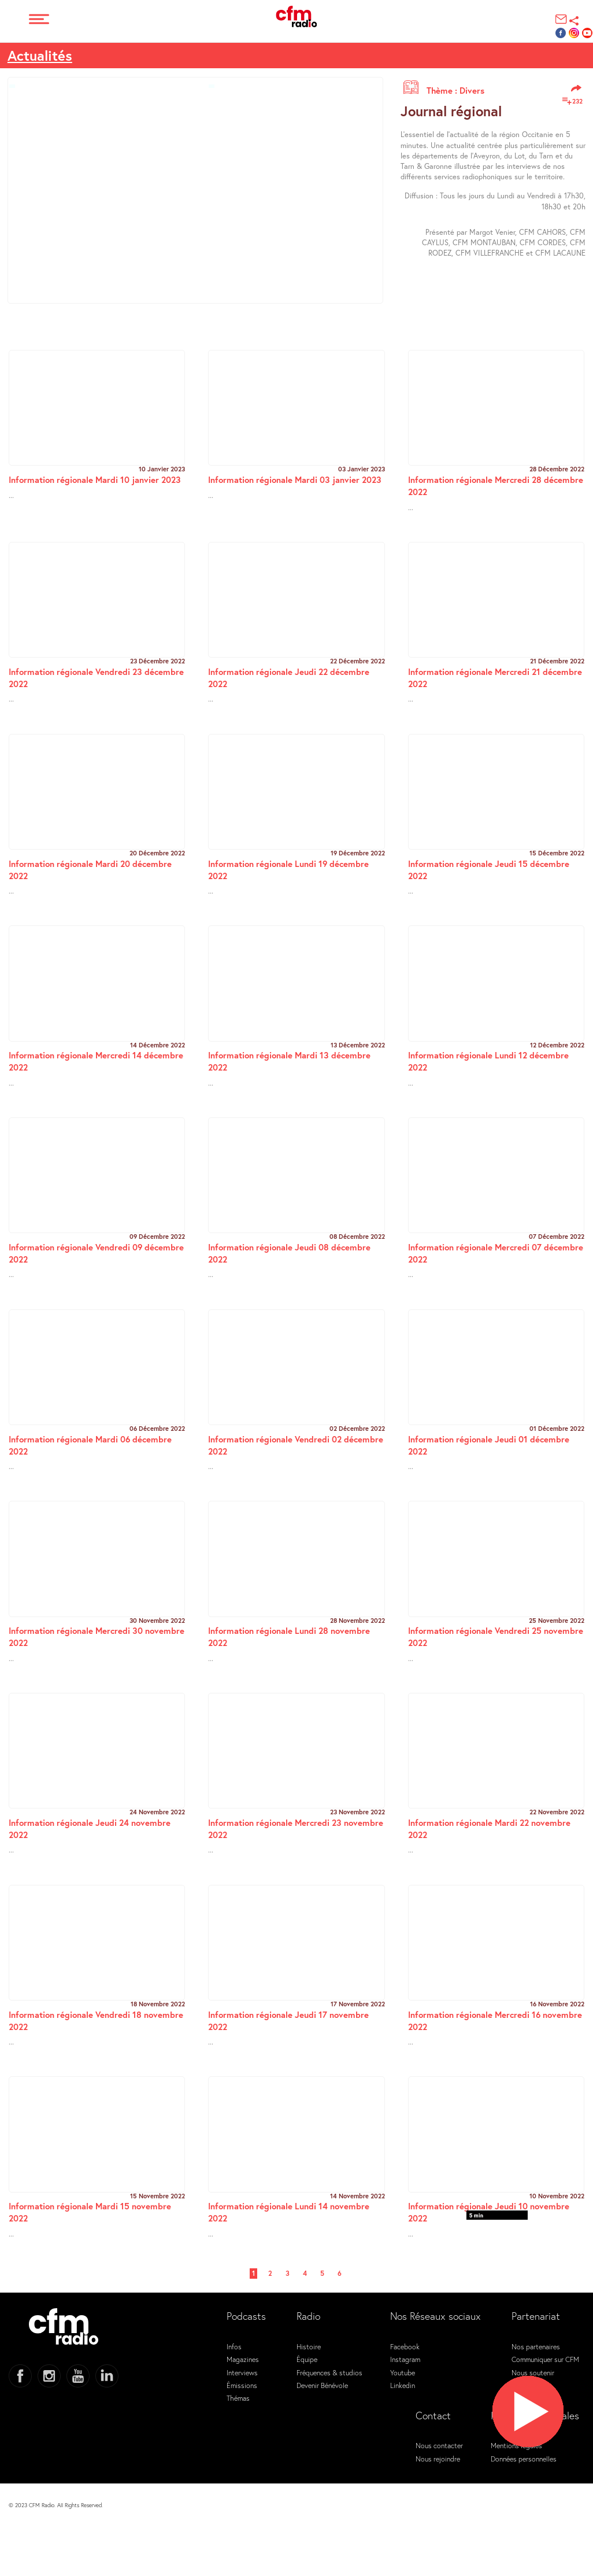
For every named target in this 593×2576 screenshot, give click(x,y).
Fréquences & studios (329, 2372)
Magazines (243, 2359)
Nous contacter (439, 2445)
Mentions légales (516, 2445)
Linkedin (402, 2385)
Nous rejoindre (438, 2458)
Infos (234, 2346)
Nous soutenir (533, 2372)
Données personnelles (524, 2458)
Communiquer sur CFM (545, 2359)
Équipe (306, 2359)
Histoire (308, 2346)
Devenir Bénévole (322, 2385)
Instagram (405, 2359)
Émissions (242, 2385)
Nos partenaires (536, 2346)
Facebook (405, 2346)
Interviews (242, 2372)
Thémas (238, 2397)
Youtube (402, 2372)
